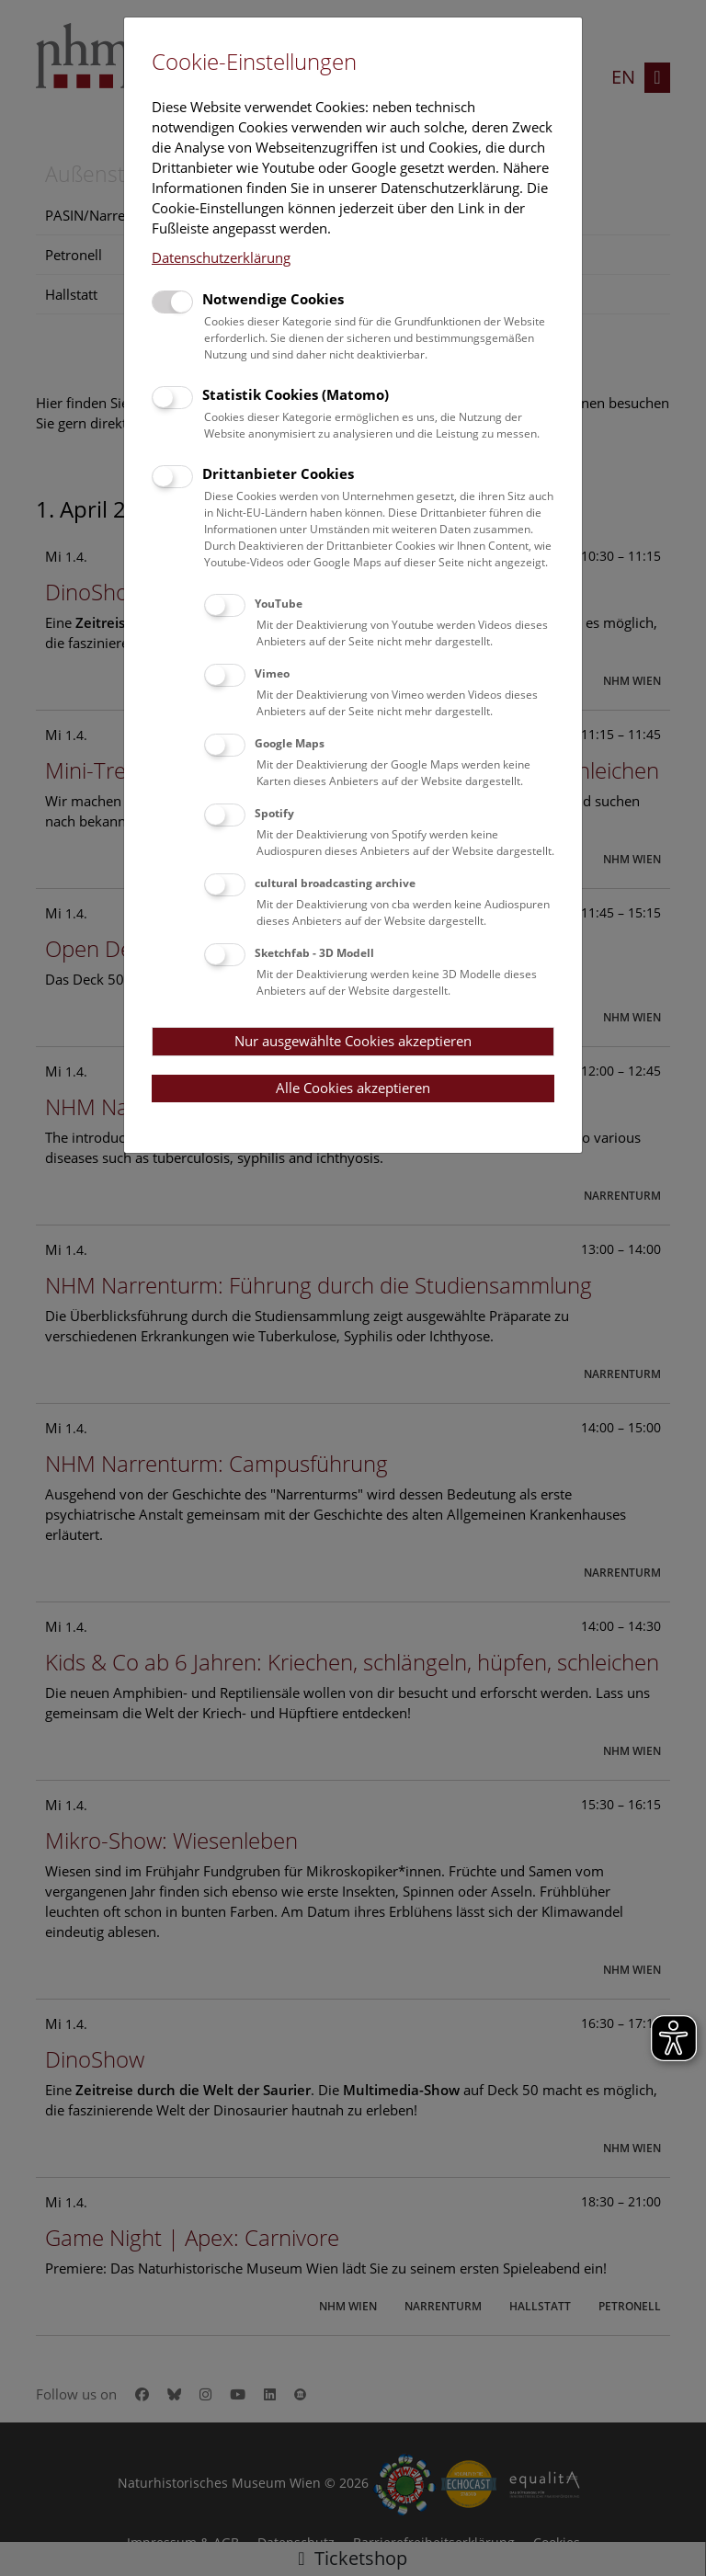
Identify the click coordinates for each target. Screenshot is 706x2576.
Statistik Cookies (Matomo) (295, 394)
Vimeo (272, 673)
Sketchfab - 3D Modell (314, 953)
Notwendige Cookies (273, 299)
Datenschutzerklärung (221, 257)
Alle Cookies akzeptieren (353, 1087)
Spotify (274, 813)
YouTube (278, 603)
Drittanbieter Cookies (278, 473)
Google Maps (290, 743)
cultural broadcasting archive (335, 883)
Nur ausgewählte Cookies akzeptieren (353, 1041)
